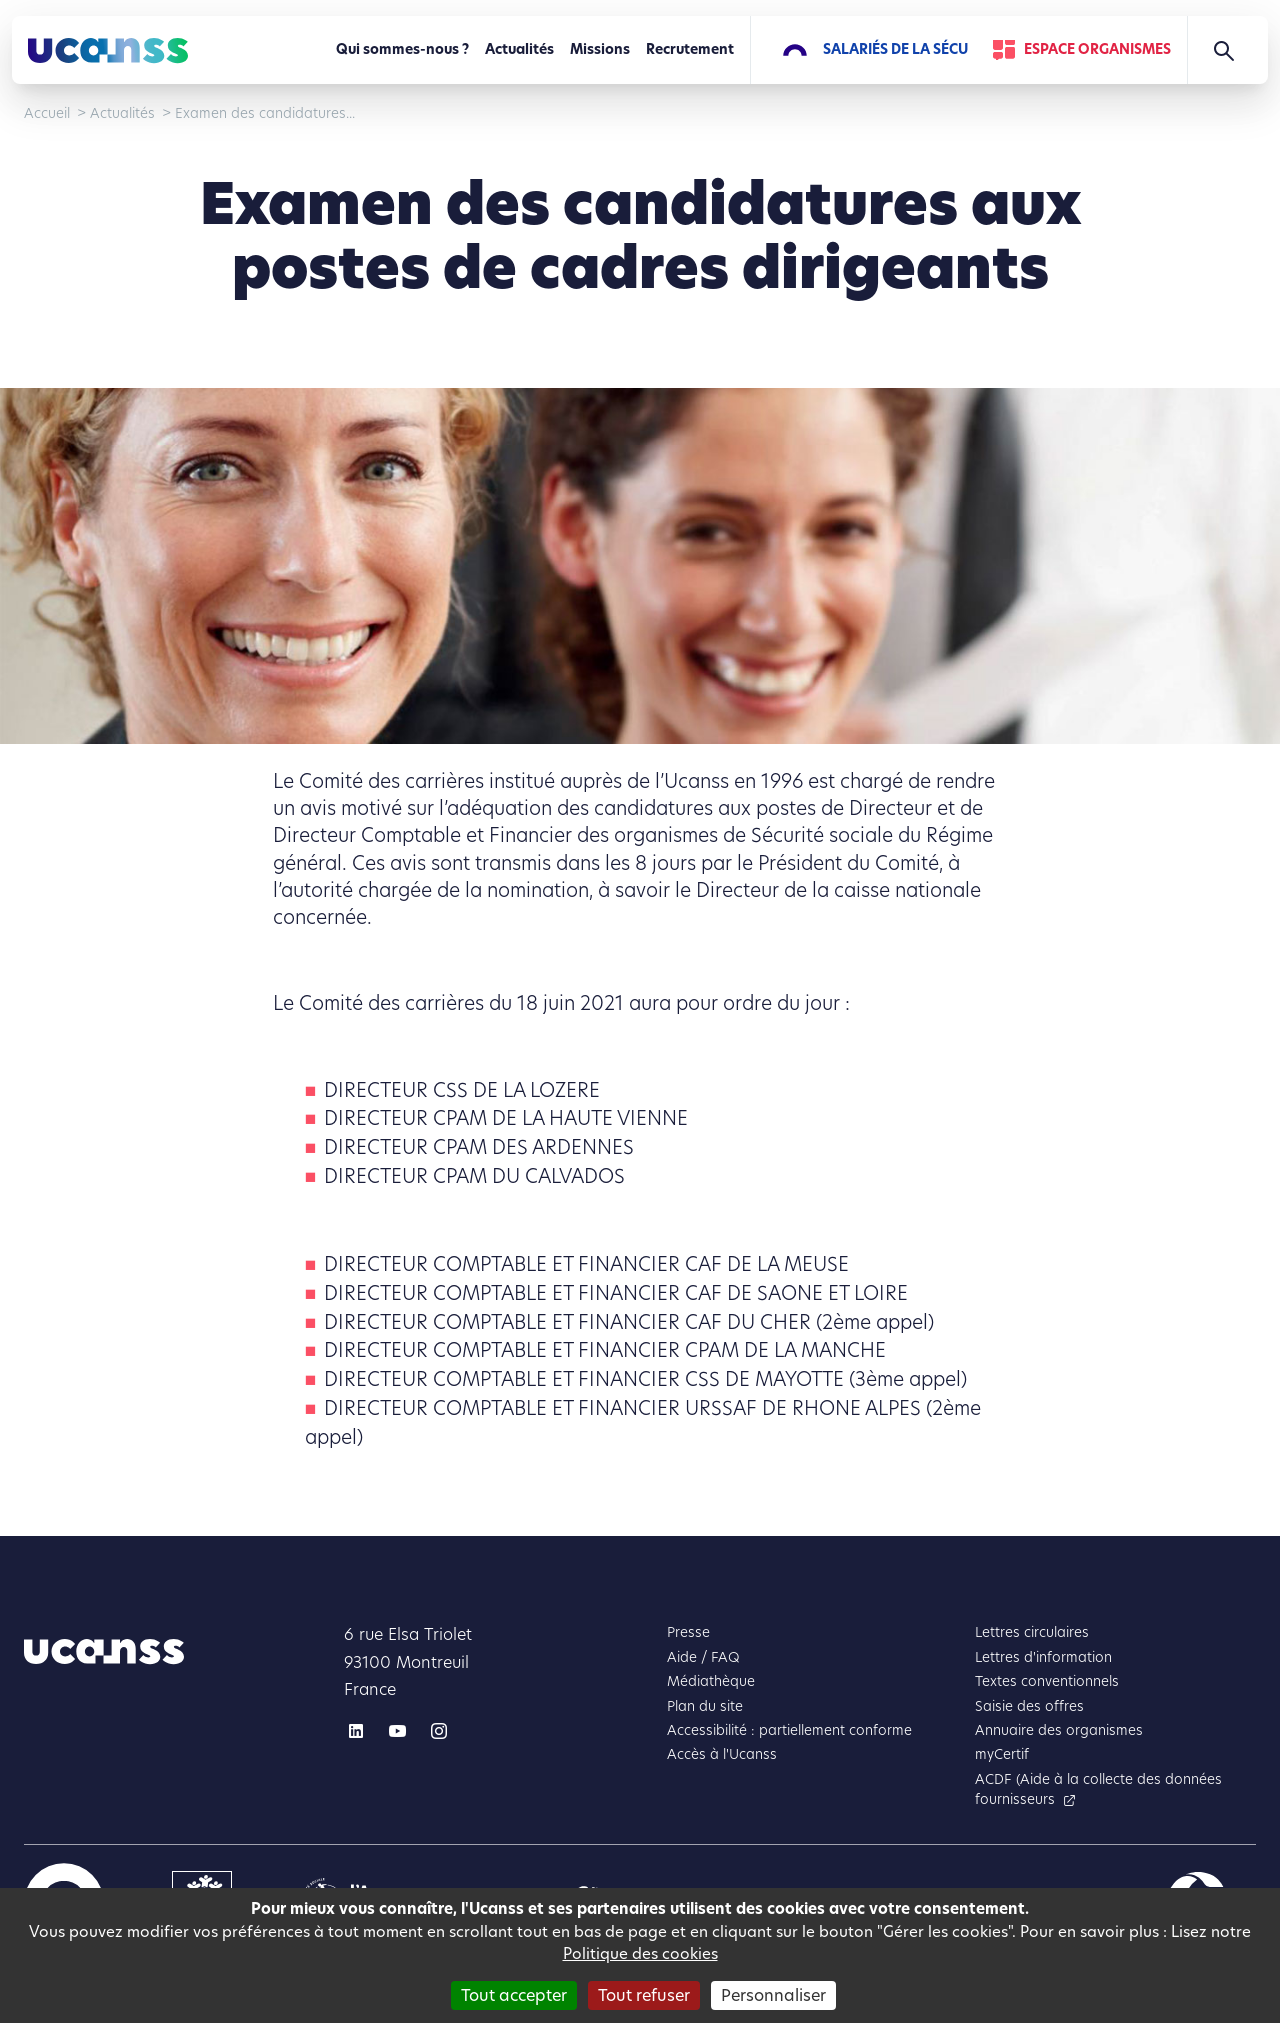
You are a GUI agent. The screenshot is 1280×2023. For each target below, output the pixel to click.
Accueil (47, 113)
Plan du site (705, 1706)
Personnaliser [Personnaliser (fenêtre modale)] (773, 1995)
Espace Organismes (1097, 49)
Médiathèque (711, 1681)
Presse (688, 1632)
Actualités (519, 49)
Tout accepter (514, 1995)
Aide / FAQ (703, 1657)
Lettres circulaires (1032, 1632)
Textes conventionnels (1047, 1681)
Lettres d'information (1043, 1657)
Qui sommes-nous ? (402, 49)
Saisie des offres (1029, 1706)
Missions (600, 49)
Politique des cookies (640, 1953)
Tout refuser (644, 1995)
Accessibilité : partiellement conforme (789, 1730)
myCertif (1002, 1754)
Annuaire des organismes (1059, 1730)
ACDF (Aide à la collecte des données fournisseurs (1098, 1789)
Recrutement (690, 49)
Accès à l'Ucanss (722, 1754)
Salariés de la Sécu (895, 49)
